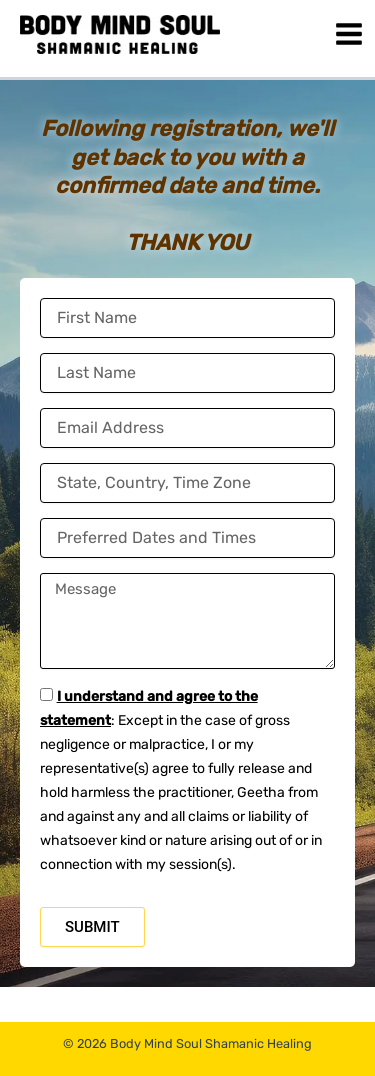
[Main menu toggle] (349, 34)
